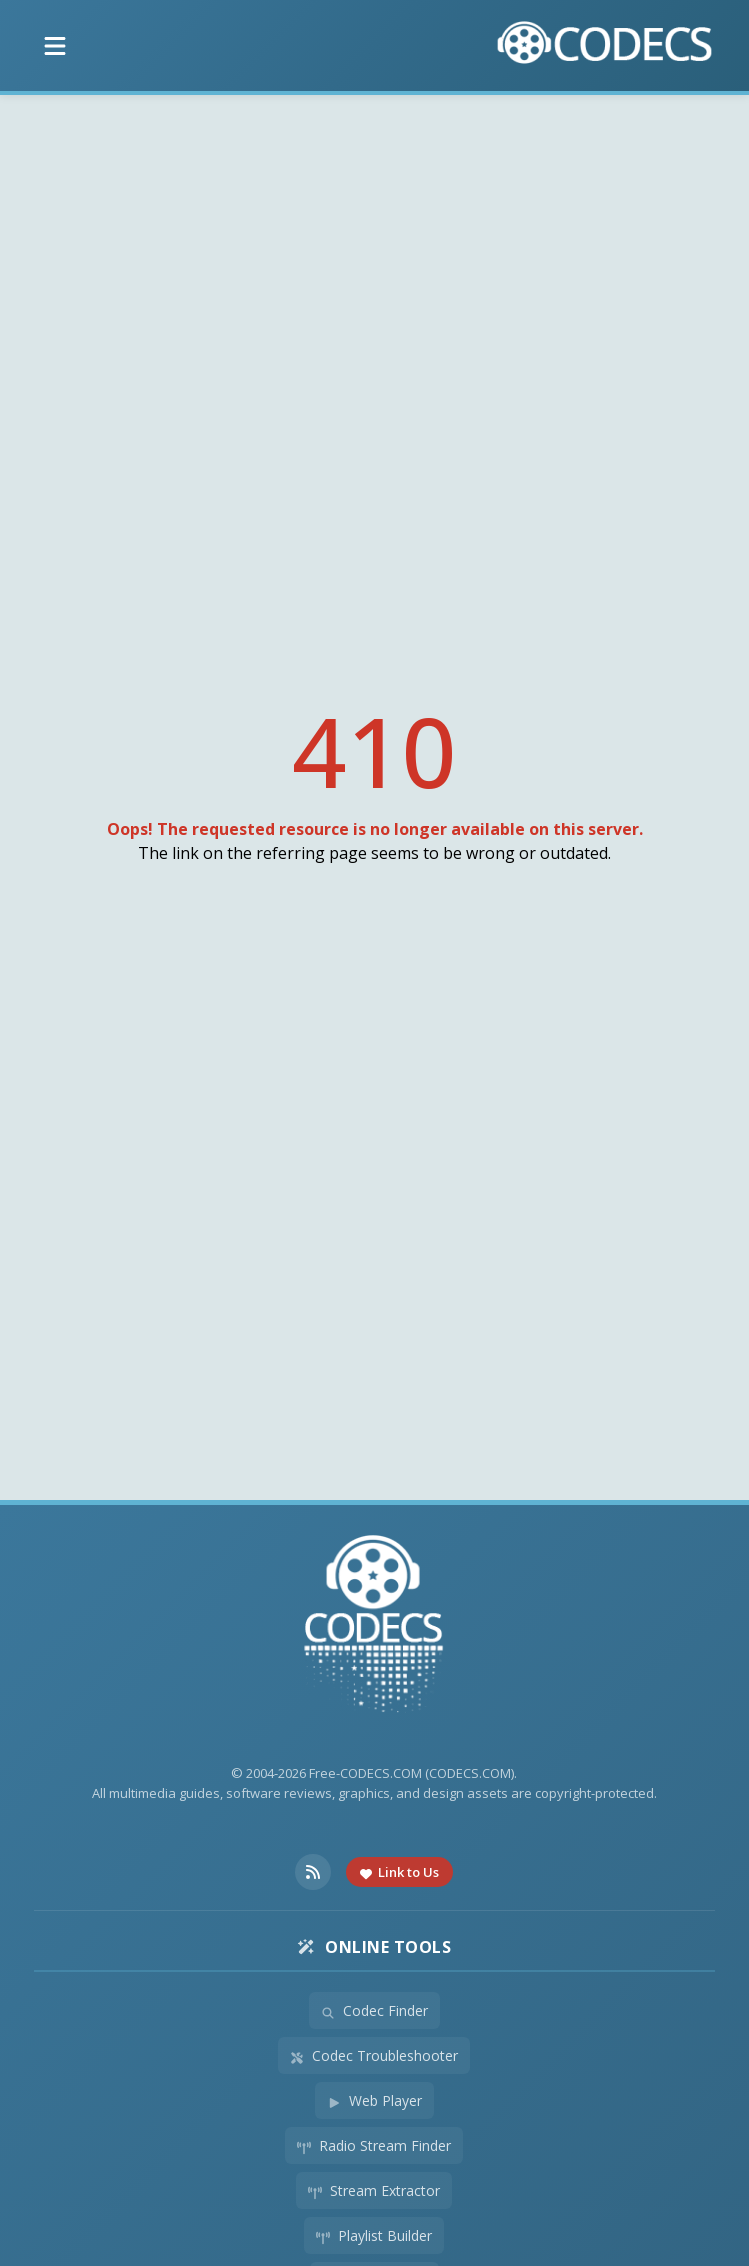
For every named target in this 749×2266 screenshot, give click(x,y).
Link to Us (399, 1872)
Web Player (374, 2100)
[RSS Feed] (313, 1872)
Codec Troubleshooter (374, 2055)
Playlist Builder (374, 2235)
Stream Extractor (374, 2190)
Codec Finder (374, 2010)
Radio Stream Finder (374, 2145)
